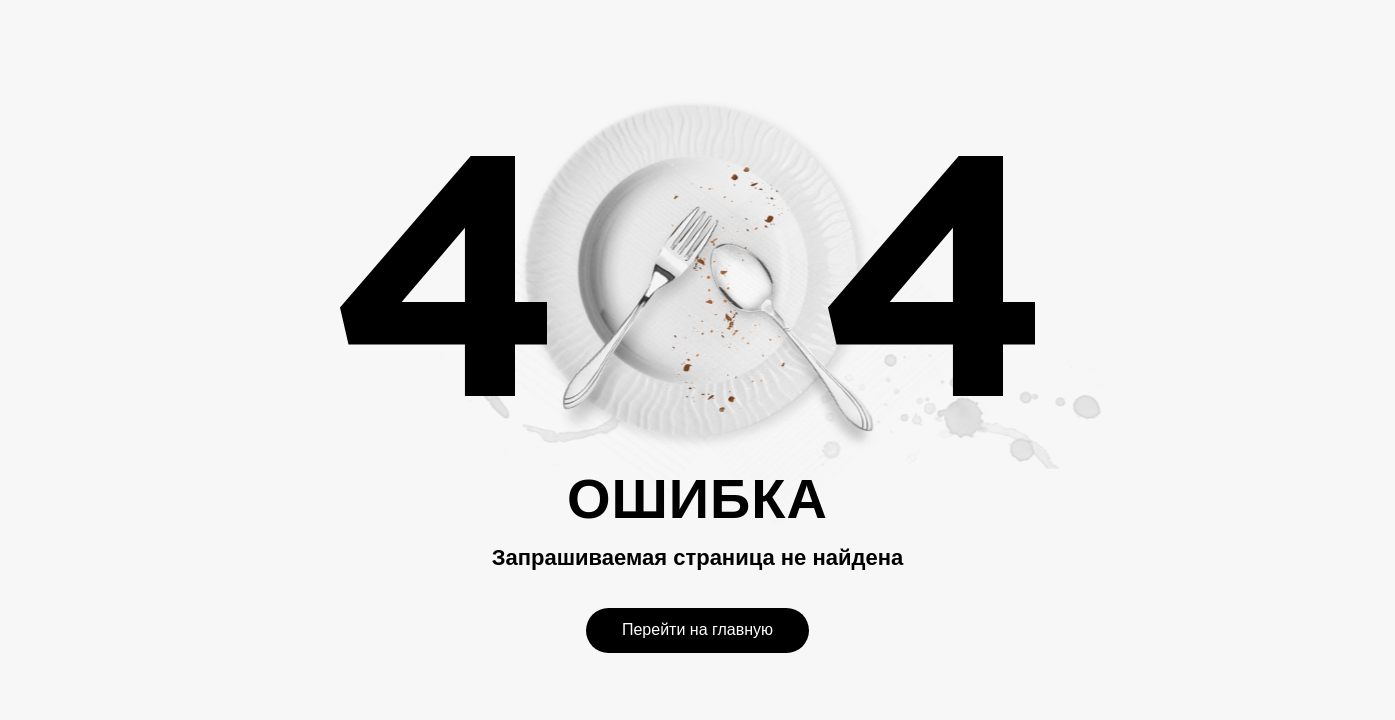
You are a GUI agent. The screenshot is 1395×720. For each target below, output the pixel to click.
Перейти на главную (697, 629)
